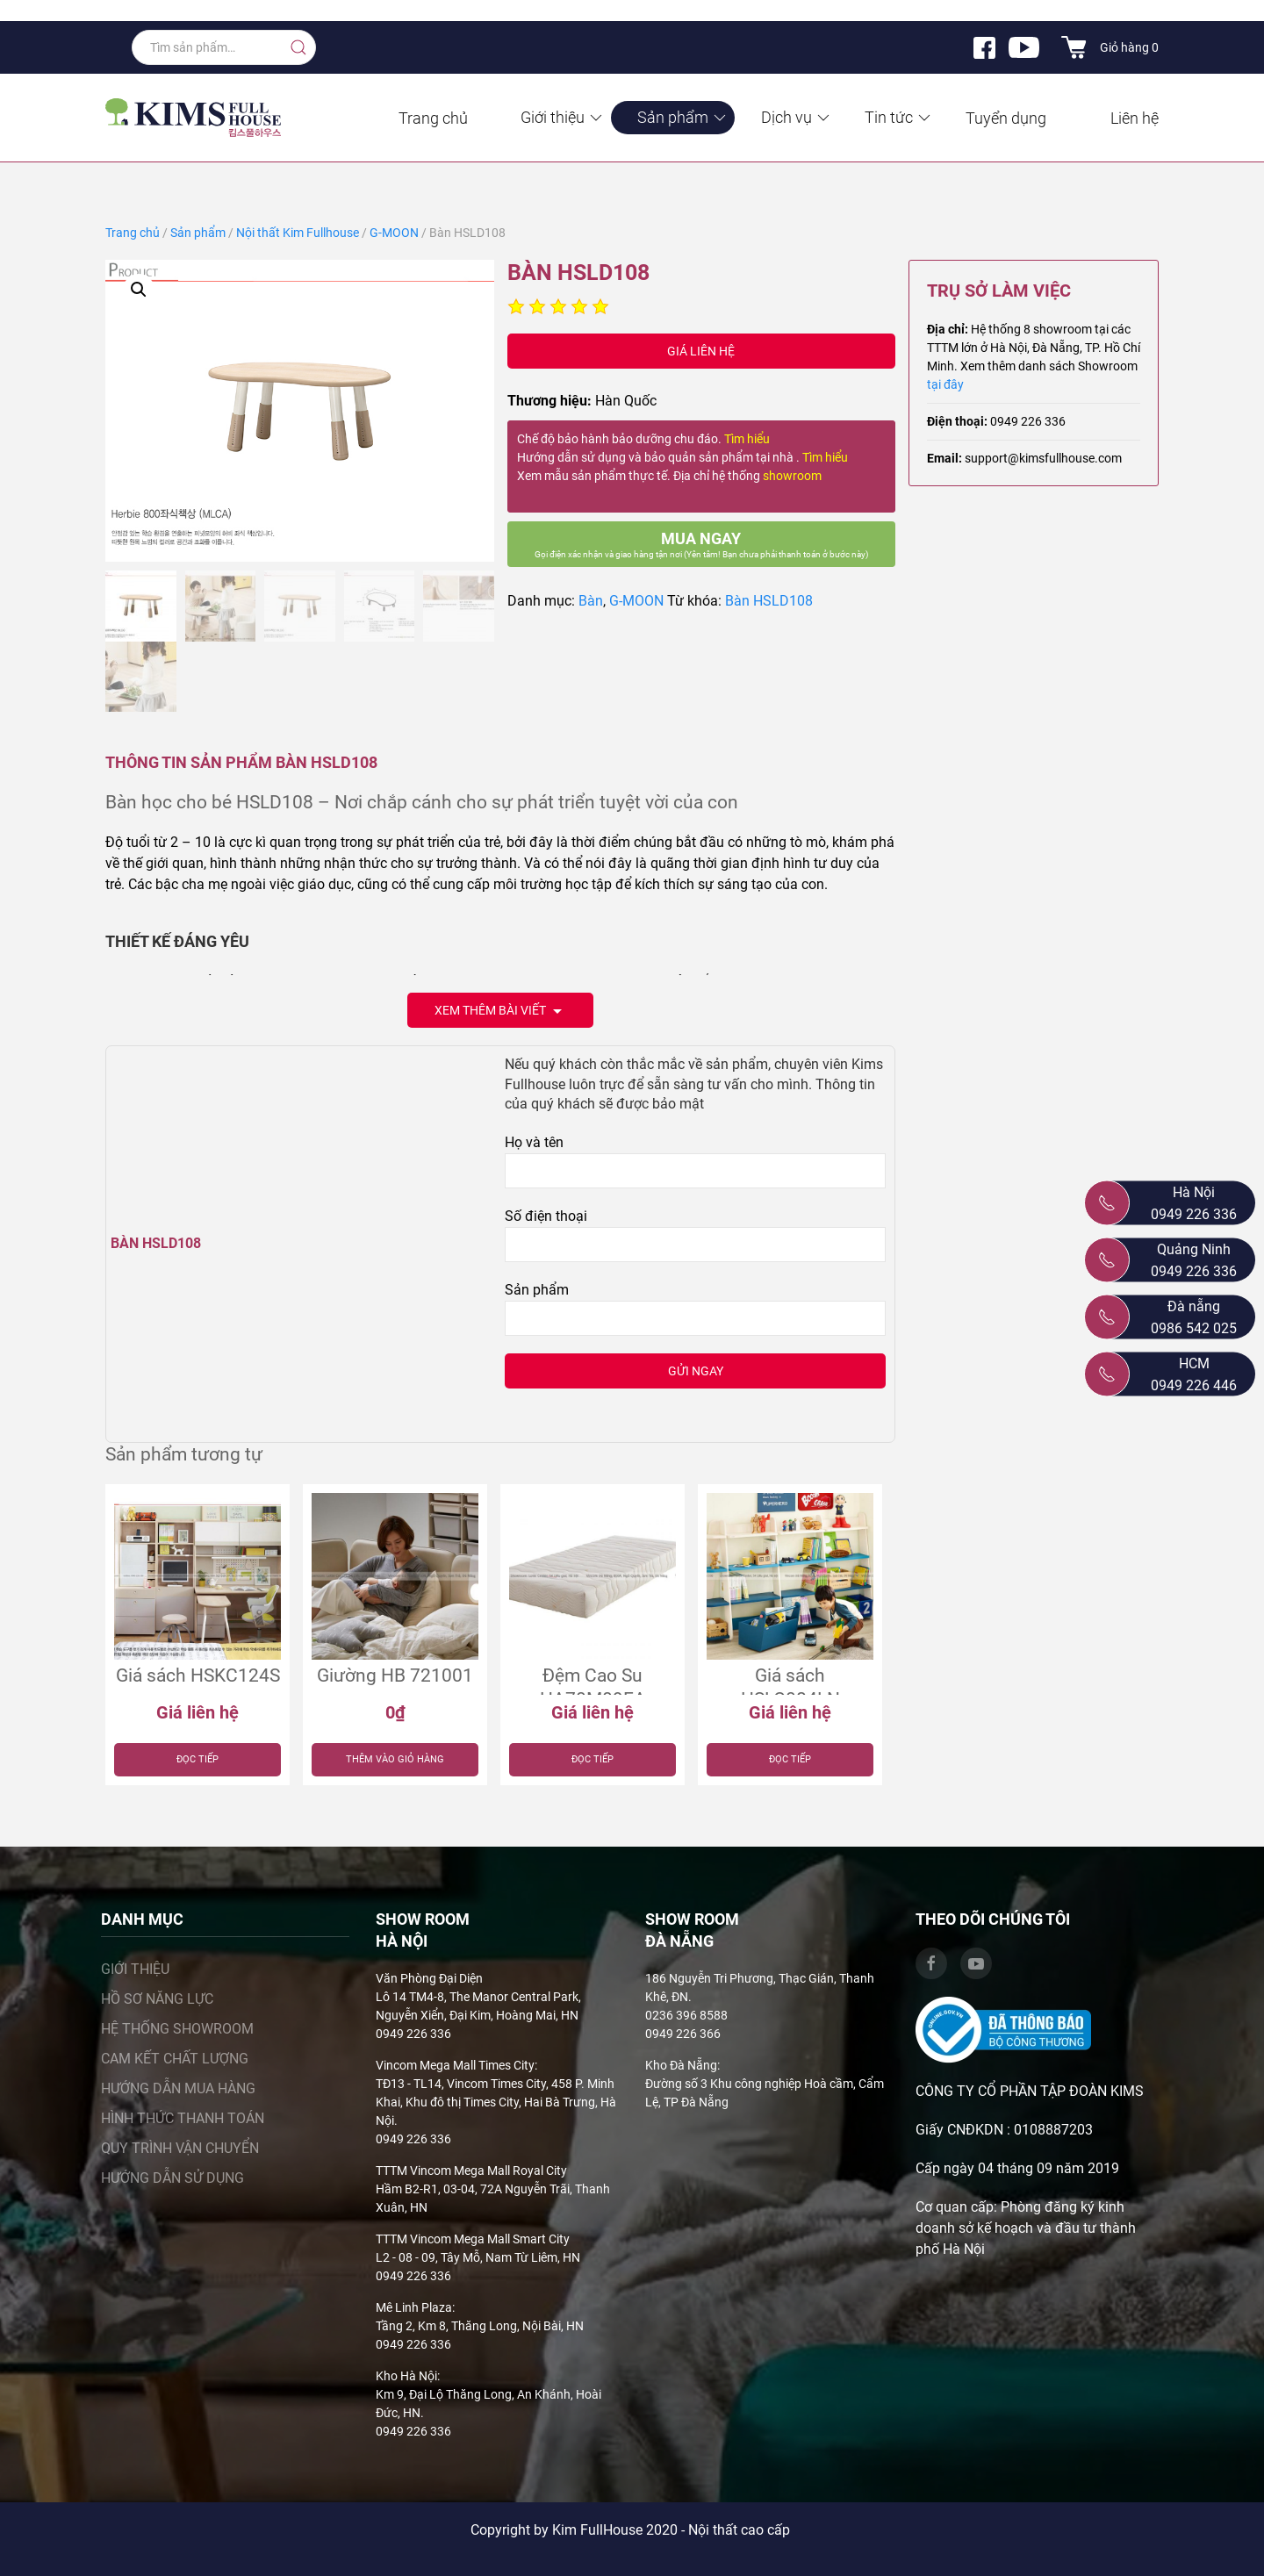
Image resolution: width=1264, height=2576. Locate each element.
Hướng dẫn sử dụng (172, 2178)
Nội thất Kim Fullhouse (297, 233)
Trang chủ (433, 118)
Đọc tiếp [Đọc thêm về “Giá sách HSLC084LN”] (790, 1759)
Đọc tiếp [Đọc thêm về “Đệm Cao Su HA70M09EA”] (592, 1759)
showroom (792, 476)
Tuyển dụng (1006, 118)
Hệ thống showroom (177, 2028)
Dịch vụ (796, 117)
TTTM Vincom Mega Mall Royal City (471, 2170)
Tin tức (899, 117)
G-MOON (394, 233)
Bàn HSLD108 (769, 600)
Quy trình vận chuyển (180, 2148)
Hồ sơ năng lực (157, 1999)
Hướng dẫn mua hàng (178, 2088)
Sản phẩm (683, 117)
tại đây (945, 384)
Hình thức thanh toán (182, 2118)
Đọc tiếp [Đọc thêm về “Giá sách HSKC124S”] (197, 1759)
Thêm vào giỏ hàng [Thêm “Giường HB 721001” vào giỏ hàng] (395, 1759)
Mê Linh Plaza (414, 2307)
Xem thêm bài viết (500, 1012)
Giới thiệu (563, 117)
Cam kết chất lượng (174, 2058)
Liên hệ (1134, 118)
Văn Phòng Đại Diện (429, 1978)
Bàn (590, 600)
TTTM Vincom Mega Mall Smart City (473, 2239)
